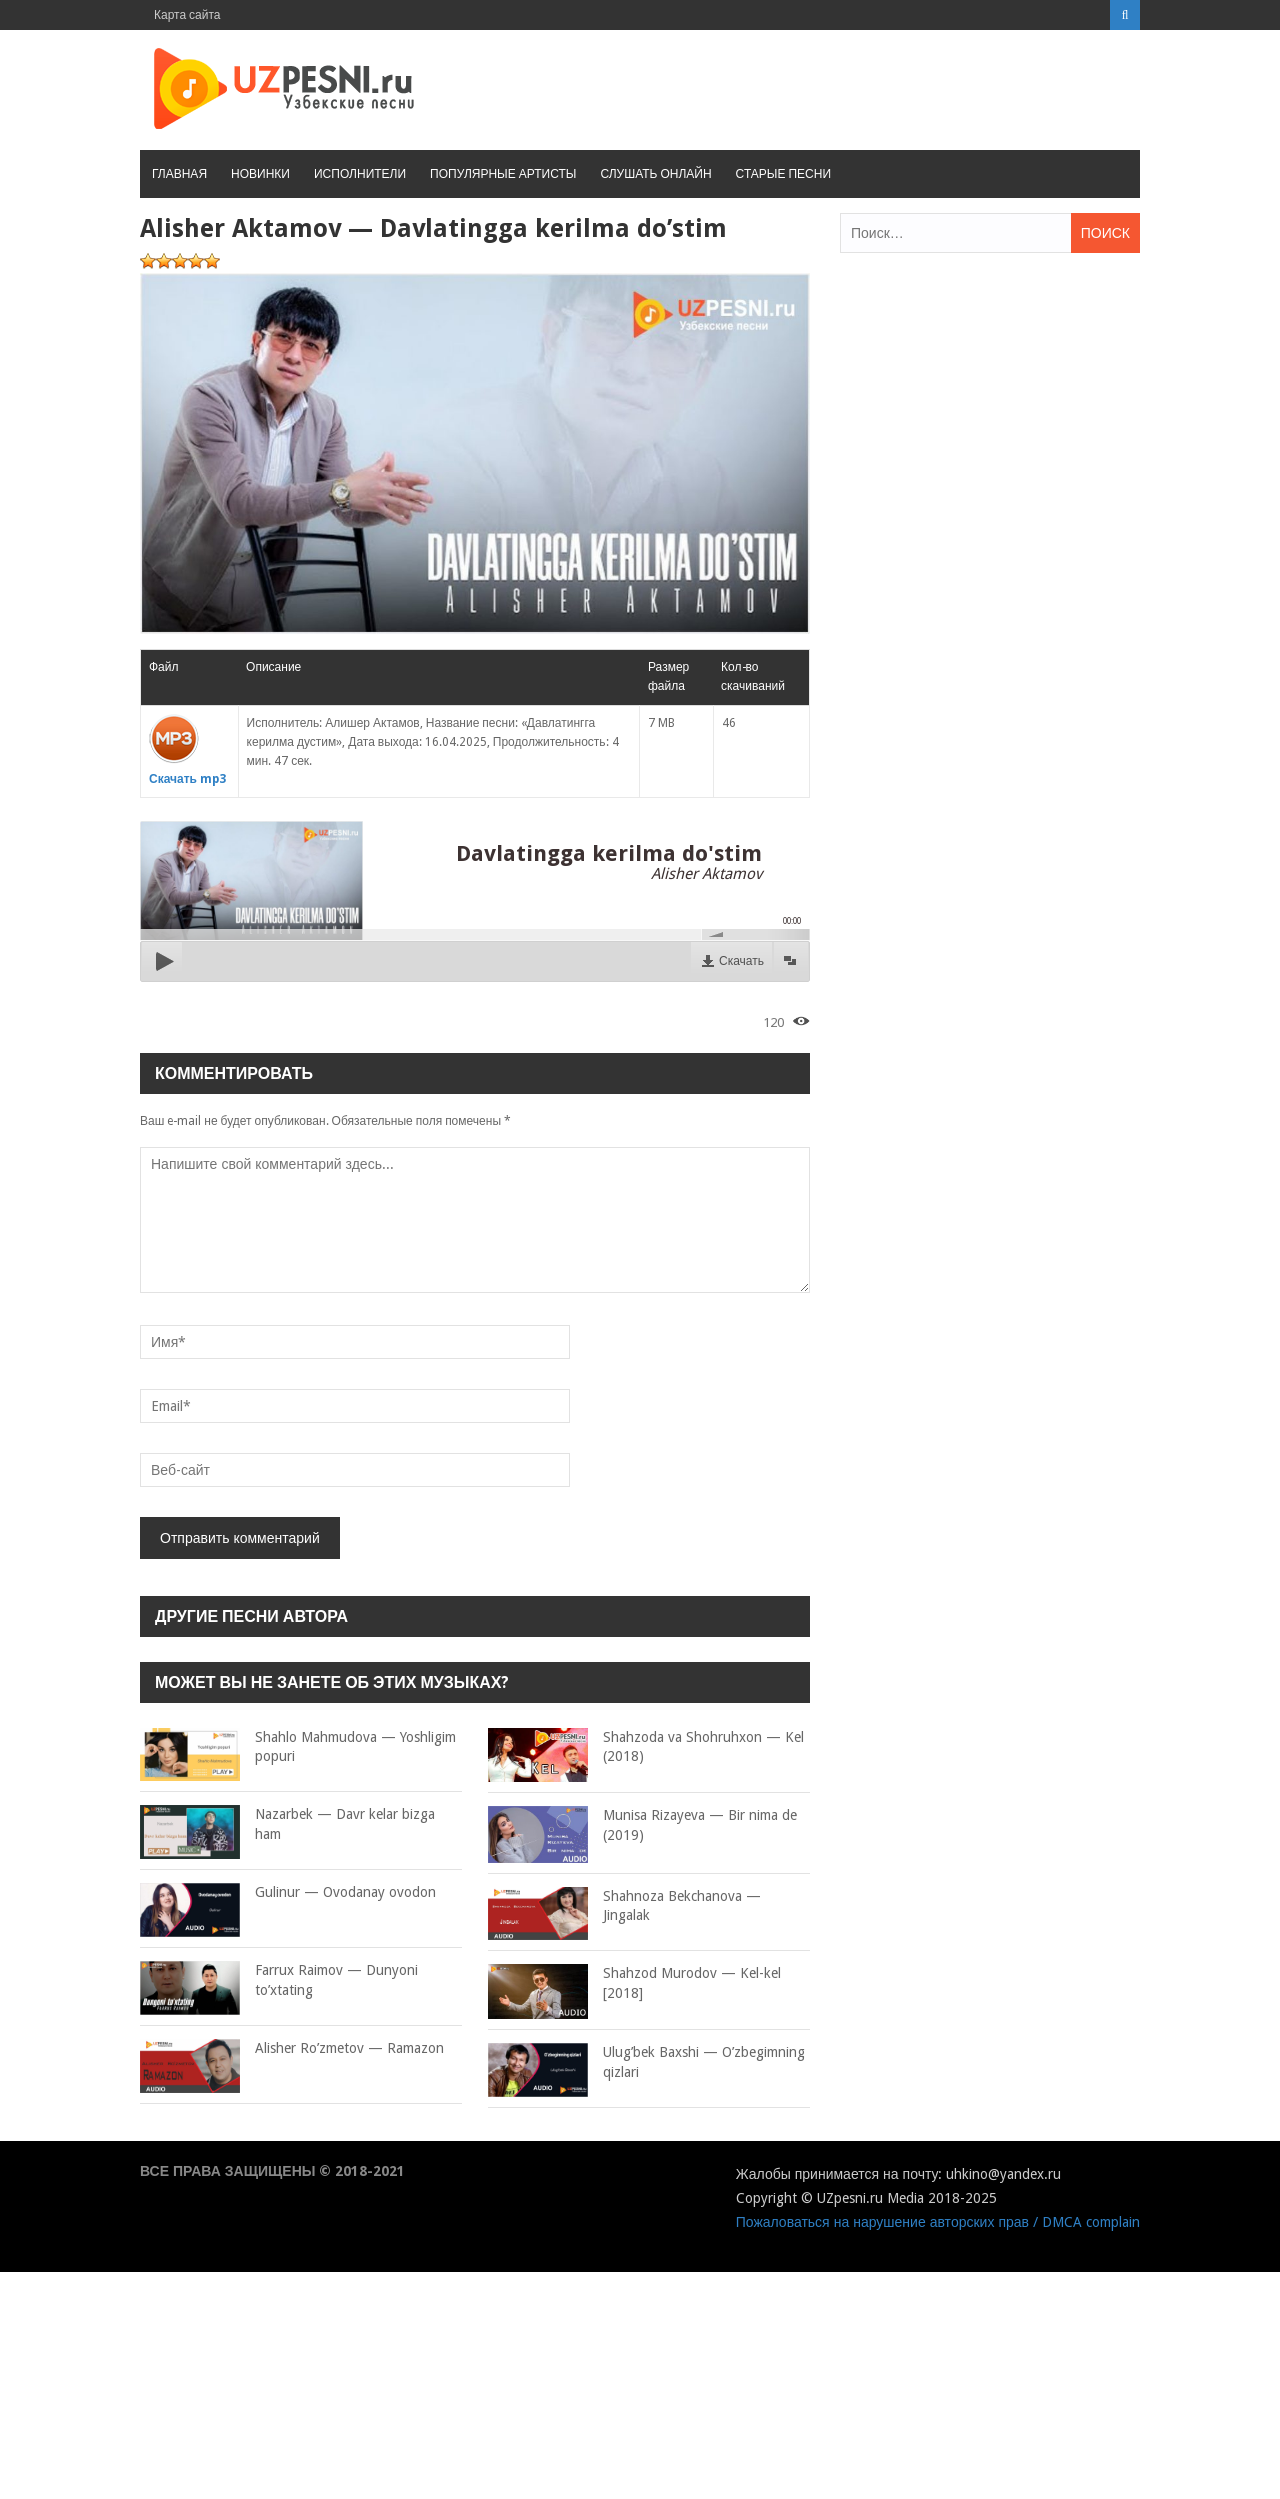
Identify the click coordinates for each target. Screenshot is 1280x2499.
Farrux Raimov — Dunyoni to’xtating (279, 1980)
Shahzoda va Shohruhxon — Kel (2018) (646, 1747)
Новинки (260, 174)
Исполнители (360, 174)
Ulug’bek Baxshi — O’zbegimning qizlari (646, 2062)
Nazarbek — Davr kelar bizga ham (287, 1824)
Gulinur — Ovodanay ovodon (288, 1893)
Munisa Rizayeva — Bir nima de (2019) (642, 1825)
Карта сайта (187, 15)
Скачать (741, 961)
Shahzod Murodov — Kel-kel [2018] (634, 1983)
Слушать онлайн (655, 174)
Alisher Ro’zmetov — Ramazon (292, 2049)
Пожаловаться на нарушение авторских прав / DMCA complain (938, 2222)
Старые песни (783, 174)
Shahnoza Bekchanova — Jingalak (624, 1906)
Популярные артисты (503, 174)
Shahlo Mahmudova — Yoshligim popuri (298, 1747)
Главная (179, 174)
